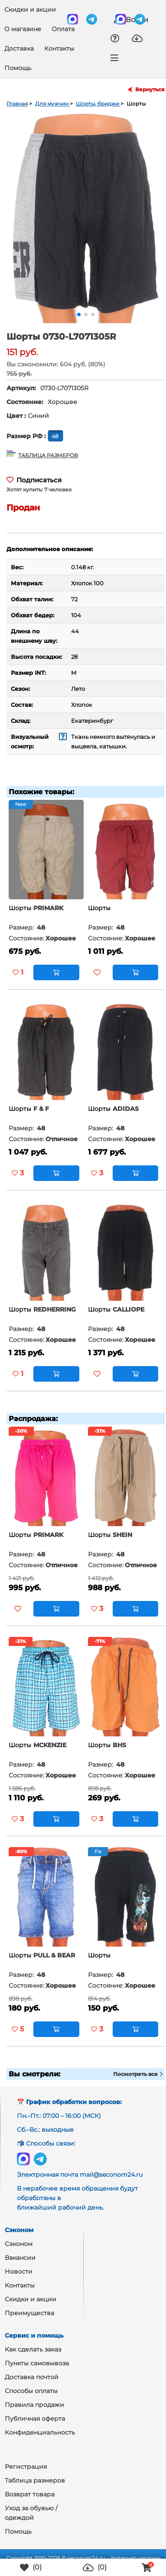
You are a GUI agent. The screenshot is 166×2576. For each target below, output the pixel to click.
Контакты (59, 48)
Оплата (63, 29)
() (31, 2567)
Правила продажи (34, 2405)
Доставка (19, 48)
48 (55, 436)
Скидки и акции (30, 9)
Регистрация (26, 2466)
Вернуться (150, 89)
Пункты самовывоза (37, 2363)
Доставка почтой (32, 2377)
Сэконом (19, 2244)
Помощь (17, 68)
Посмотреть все (138, 2074)
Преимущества (29, 2313)
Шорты (20, 908)
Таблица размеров (35, 2480)
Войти (131, 19)
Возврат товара (30, 2494)
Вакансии (20, 2258)
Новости (19, 2271)
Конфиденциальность (40, 2432)
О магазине (22, 29)
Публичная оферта (35, 2418)
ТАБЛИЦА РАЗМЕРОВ (48, 455)
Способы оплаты (31, 2391)
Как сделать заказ (33, 2349)
